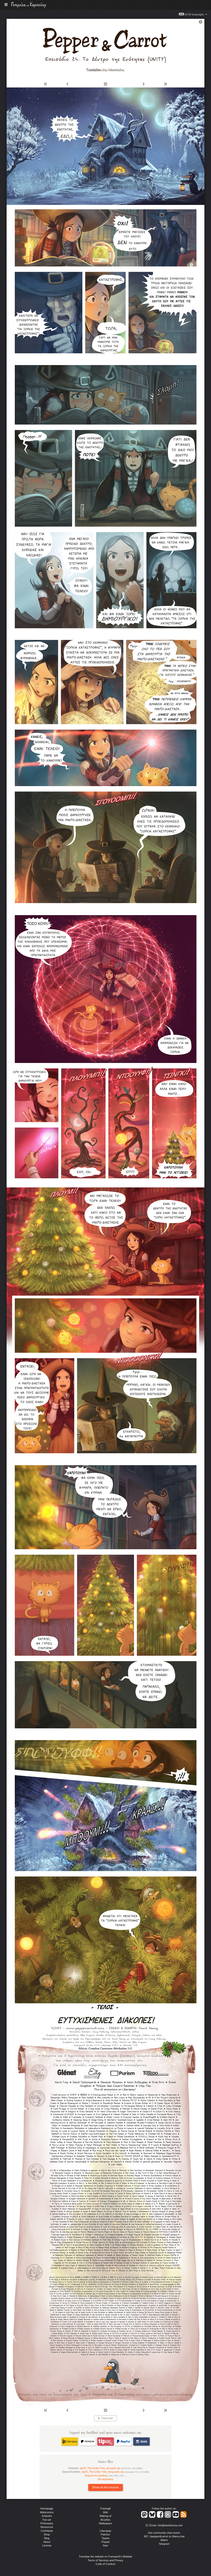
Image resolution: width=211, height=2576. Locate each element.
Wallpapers (105, 2523)
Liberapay (105, 2530)
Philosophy (46, 2523)
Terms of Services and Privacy (105, 2560)
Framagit (105, 2508)
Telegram (164, 2543)
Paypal (106, 2542)
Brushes (105, 2519)
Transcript (107, 2418)
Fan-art (47, 2519)
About (46, 2542)
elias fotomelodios (113, 69)
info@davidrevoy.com (170, 2525)
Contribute (47, 2530)
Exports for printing (105, 2475)
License (46, 2545)
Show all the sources (105, 2487)
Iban (105, 2545)
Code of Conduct (105, 2564)
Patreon (105, 2534)
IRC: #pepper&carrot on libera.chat (164, 2536)
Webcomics (47, 2512)
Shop (47, 2534)
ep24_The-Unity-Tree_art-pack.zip (111, 2468)
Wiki (105, 2512)
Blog (46, 2538)
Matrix (164, 2540)
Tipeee (105, 2538)
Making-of (105, 2516)
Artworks (47, 2516)
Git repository (105, 2479)
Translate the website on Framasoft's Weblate (105, 2556)
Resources (47, 2527)
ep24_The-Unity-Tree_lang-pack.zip (115, 2471)
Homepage (46, 2508)
